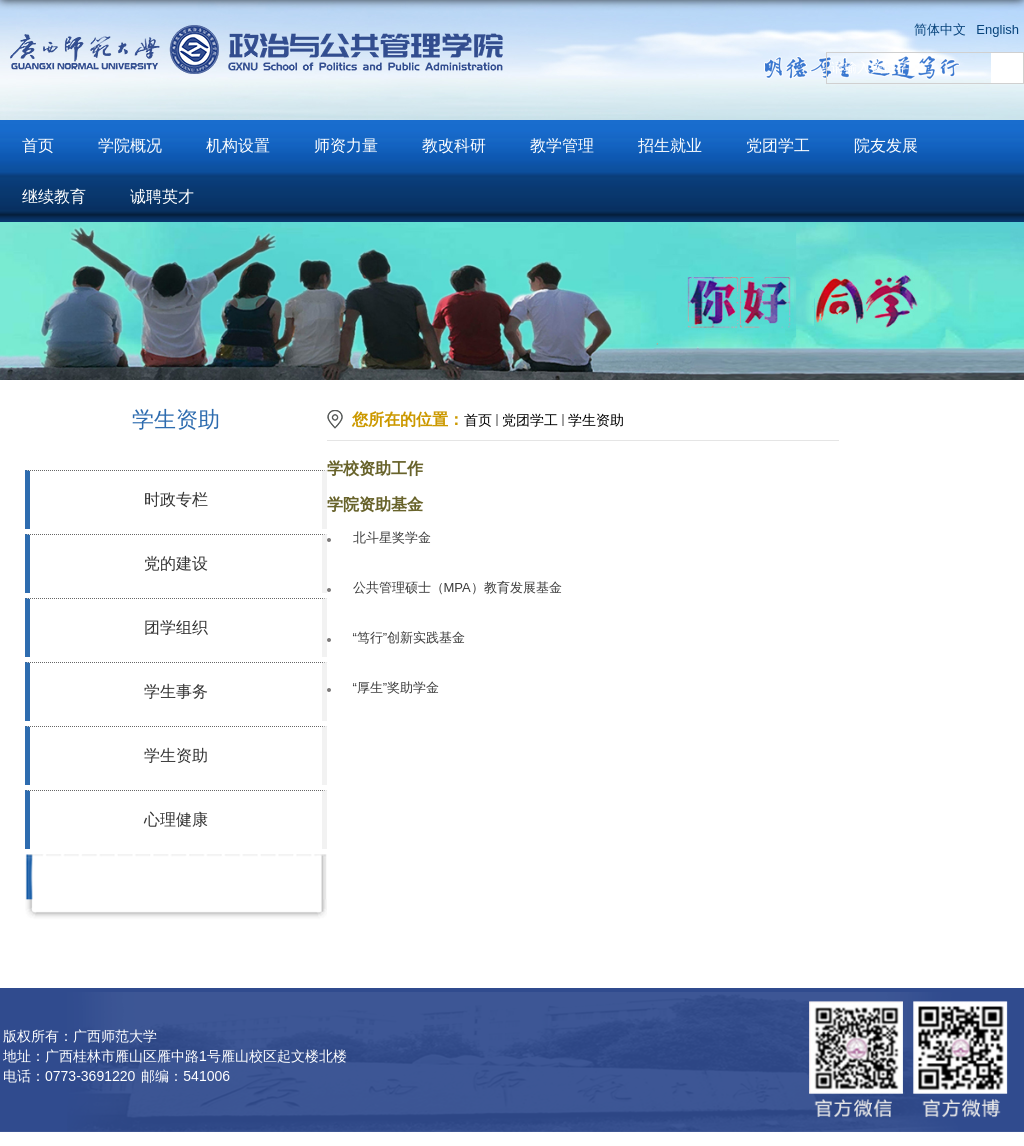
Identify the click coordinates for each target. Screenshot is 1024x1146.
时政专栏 (176, 499)
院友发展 (886, 145)
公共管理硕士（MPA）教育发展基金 (457, 587)
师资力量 (346, 145)
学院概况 (130, 145)
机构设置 (238, 145)
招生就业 (670, 145)
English (997, 29)
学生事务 (176, 691)
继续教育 (54, 196)
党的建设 (176, 563)
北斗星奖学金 (392, 537)
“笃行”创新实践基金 (409, 637)
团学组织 (176, 627)
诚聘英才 (162, 196)
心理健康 (176, 819)
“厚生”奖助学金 (396, 687)
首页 (38, 145)
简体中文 (940, 29)
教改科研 (454, 145)
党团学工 (778, 145)
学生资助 (176, 755)
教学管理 (562, 145)
